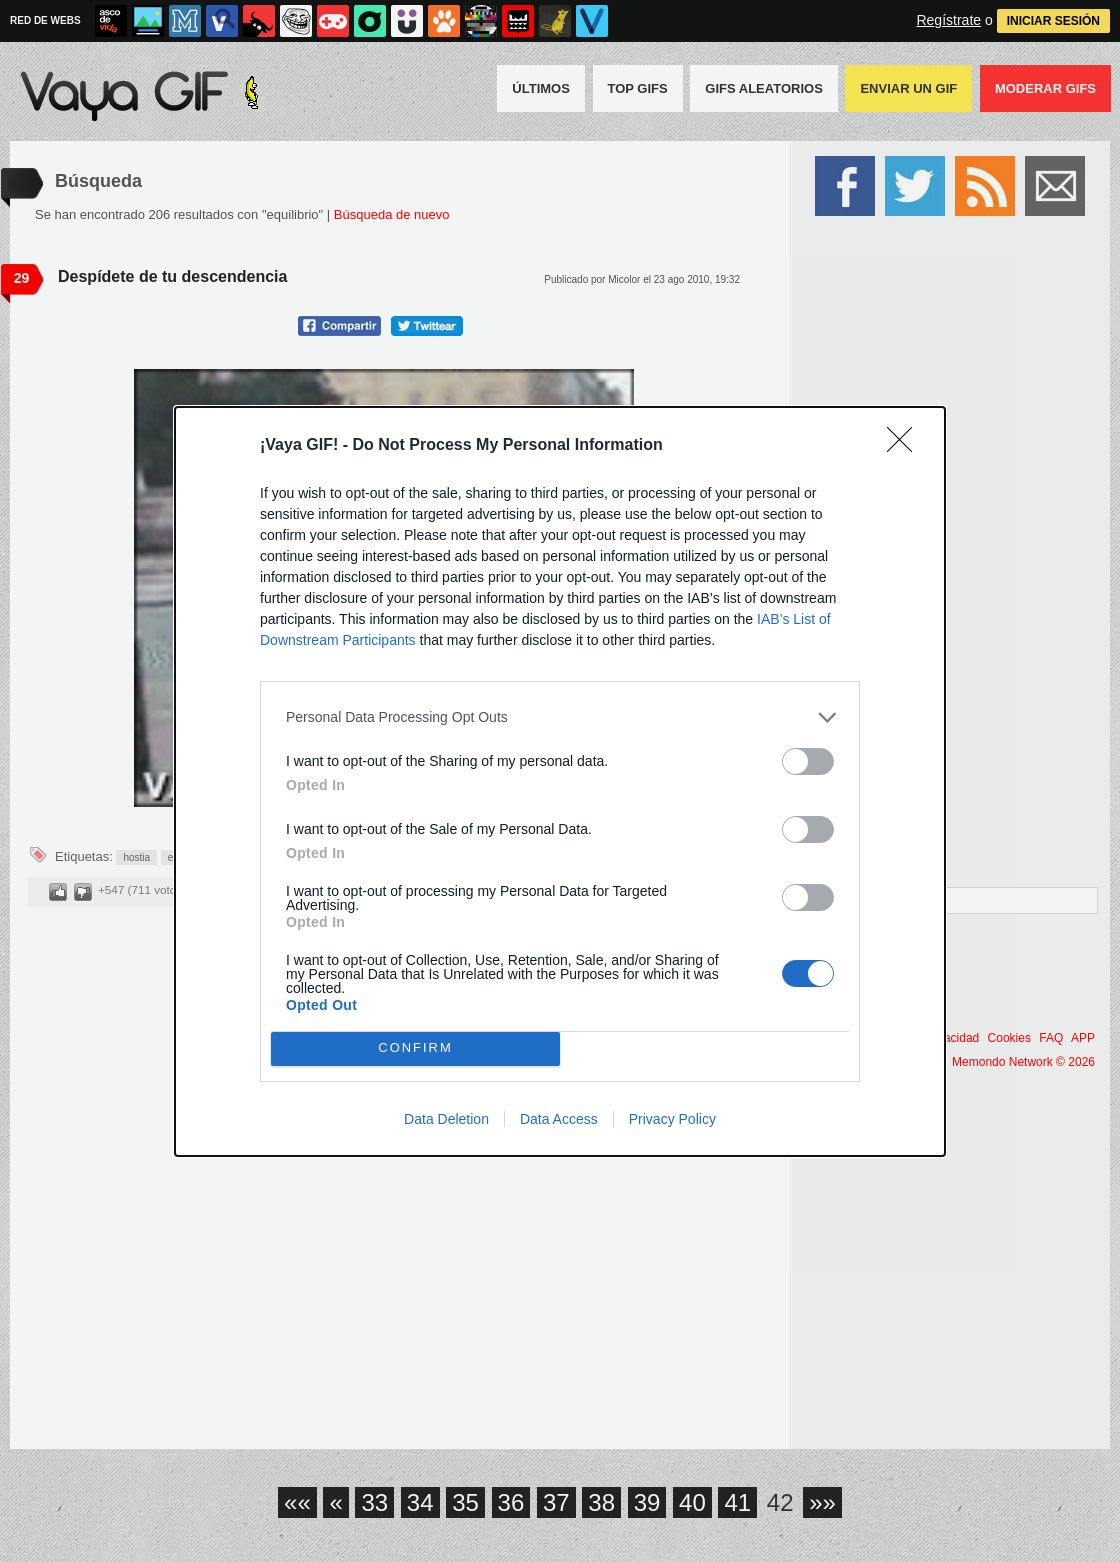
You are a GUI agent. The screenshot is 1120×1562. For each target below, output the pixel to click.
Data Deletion (446, 1119)
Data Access (559, 1119)
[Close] (906, 446)
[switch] (808, 761)
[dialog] (560, 781)
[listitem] (560, 717)
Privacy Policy (672, 1119)
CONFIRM (415, 1048)
